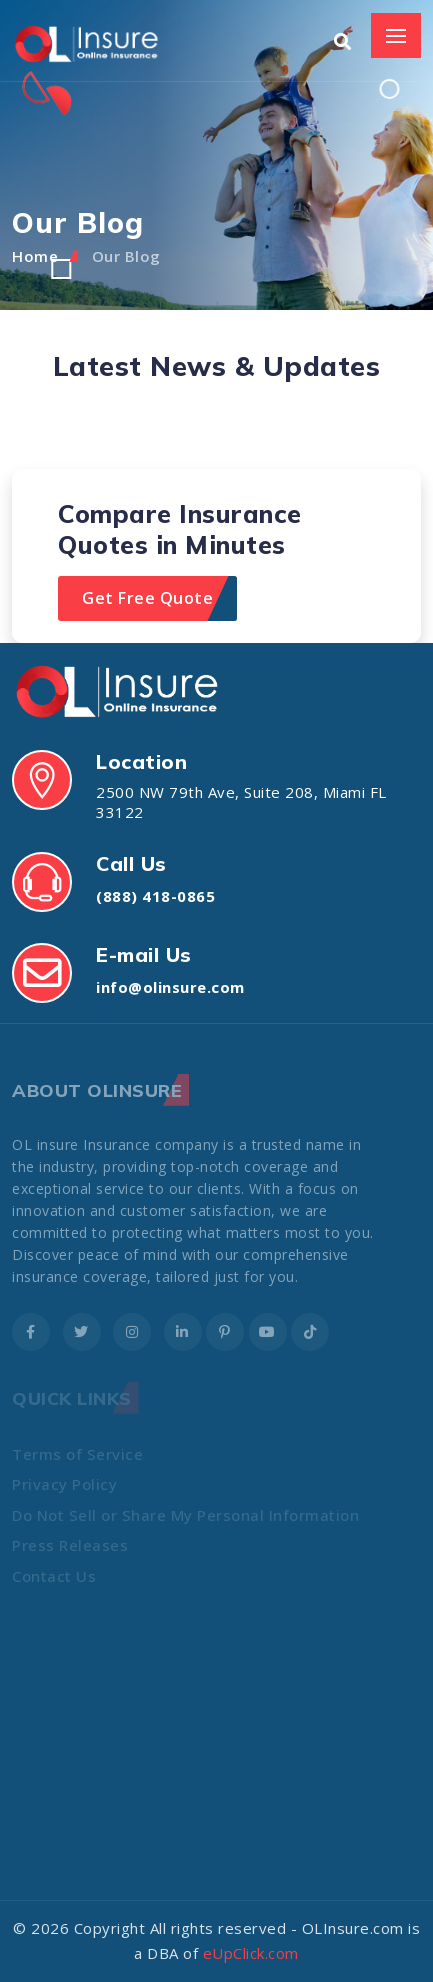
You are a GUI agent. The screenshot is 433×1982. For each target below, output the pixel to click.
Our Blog (126, 256)
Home (35, 256)
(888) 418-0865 (155, 896)
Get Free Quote (147, 598)
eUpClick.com (251, 1953)
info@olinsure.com (170, 987)
